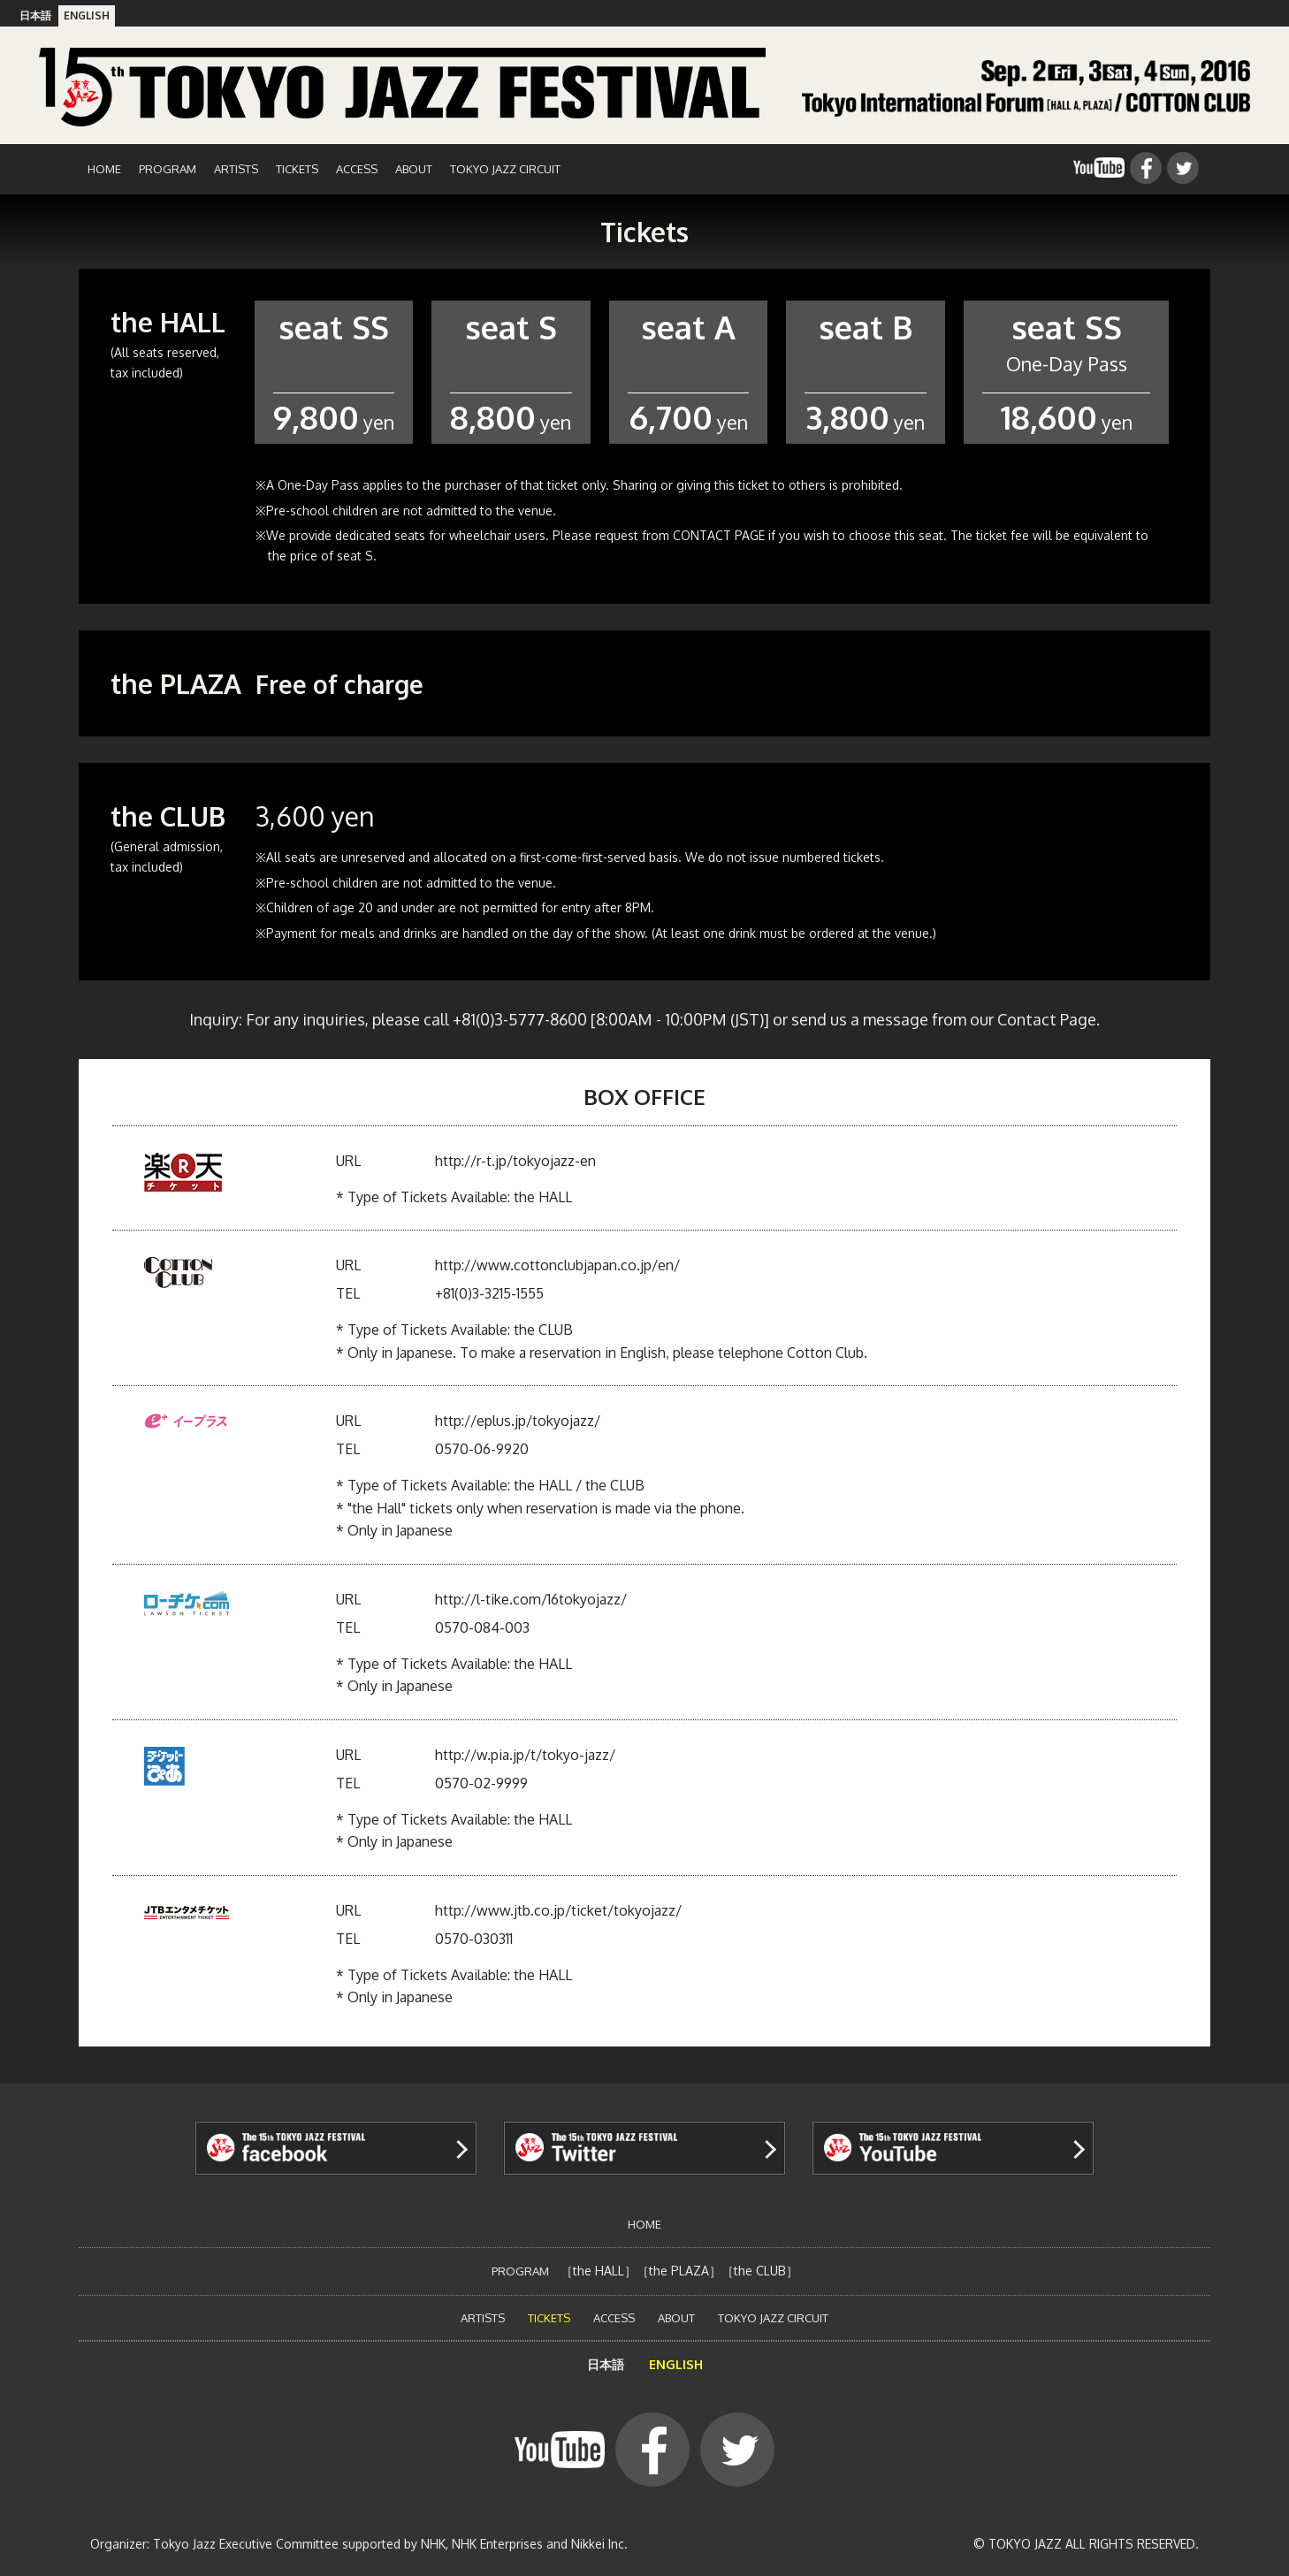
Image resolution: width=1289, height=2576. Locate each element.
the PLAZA (679, 2270)
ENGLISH (87, 15)
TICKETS (297, 169)
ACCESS (357, 169)
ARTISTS (236, 169)
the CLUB (760, 2270)
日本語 (35, 15)
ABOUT (413, 169)
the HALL (598, 2270)
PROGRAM (167, 169)
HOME (104, 169)
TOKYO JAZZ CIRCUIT (505, 169)
